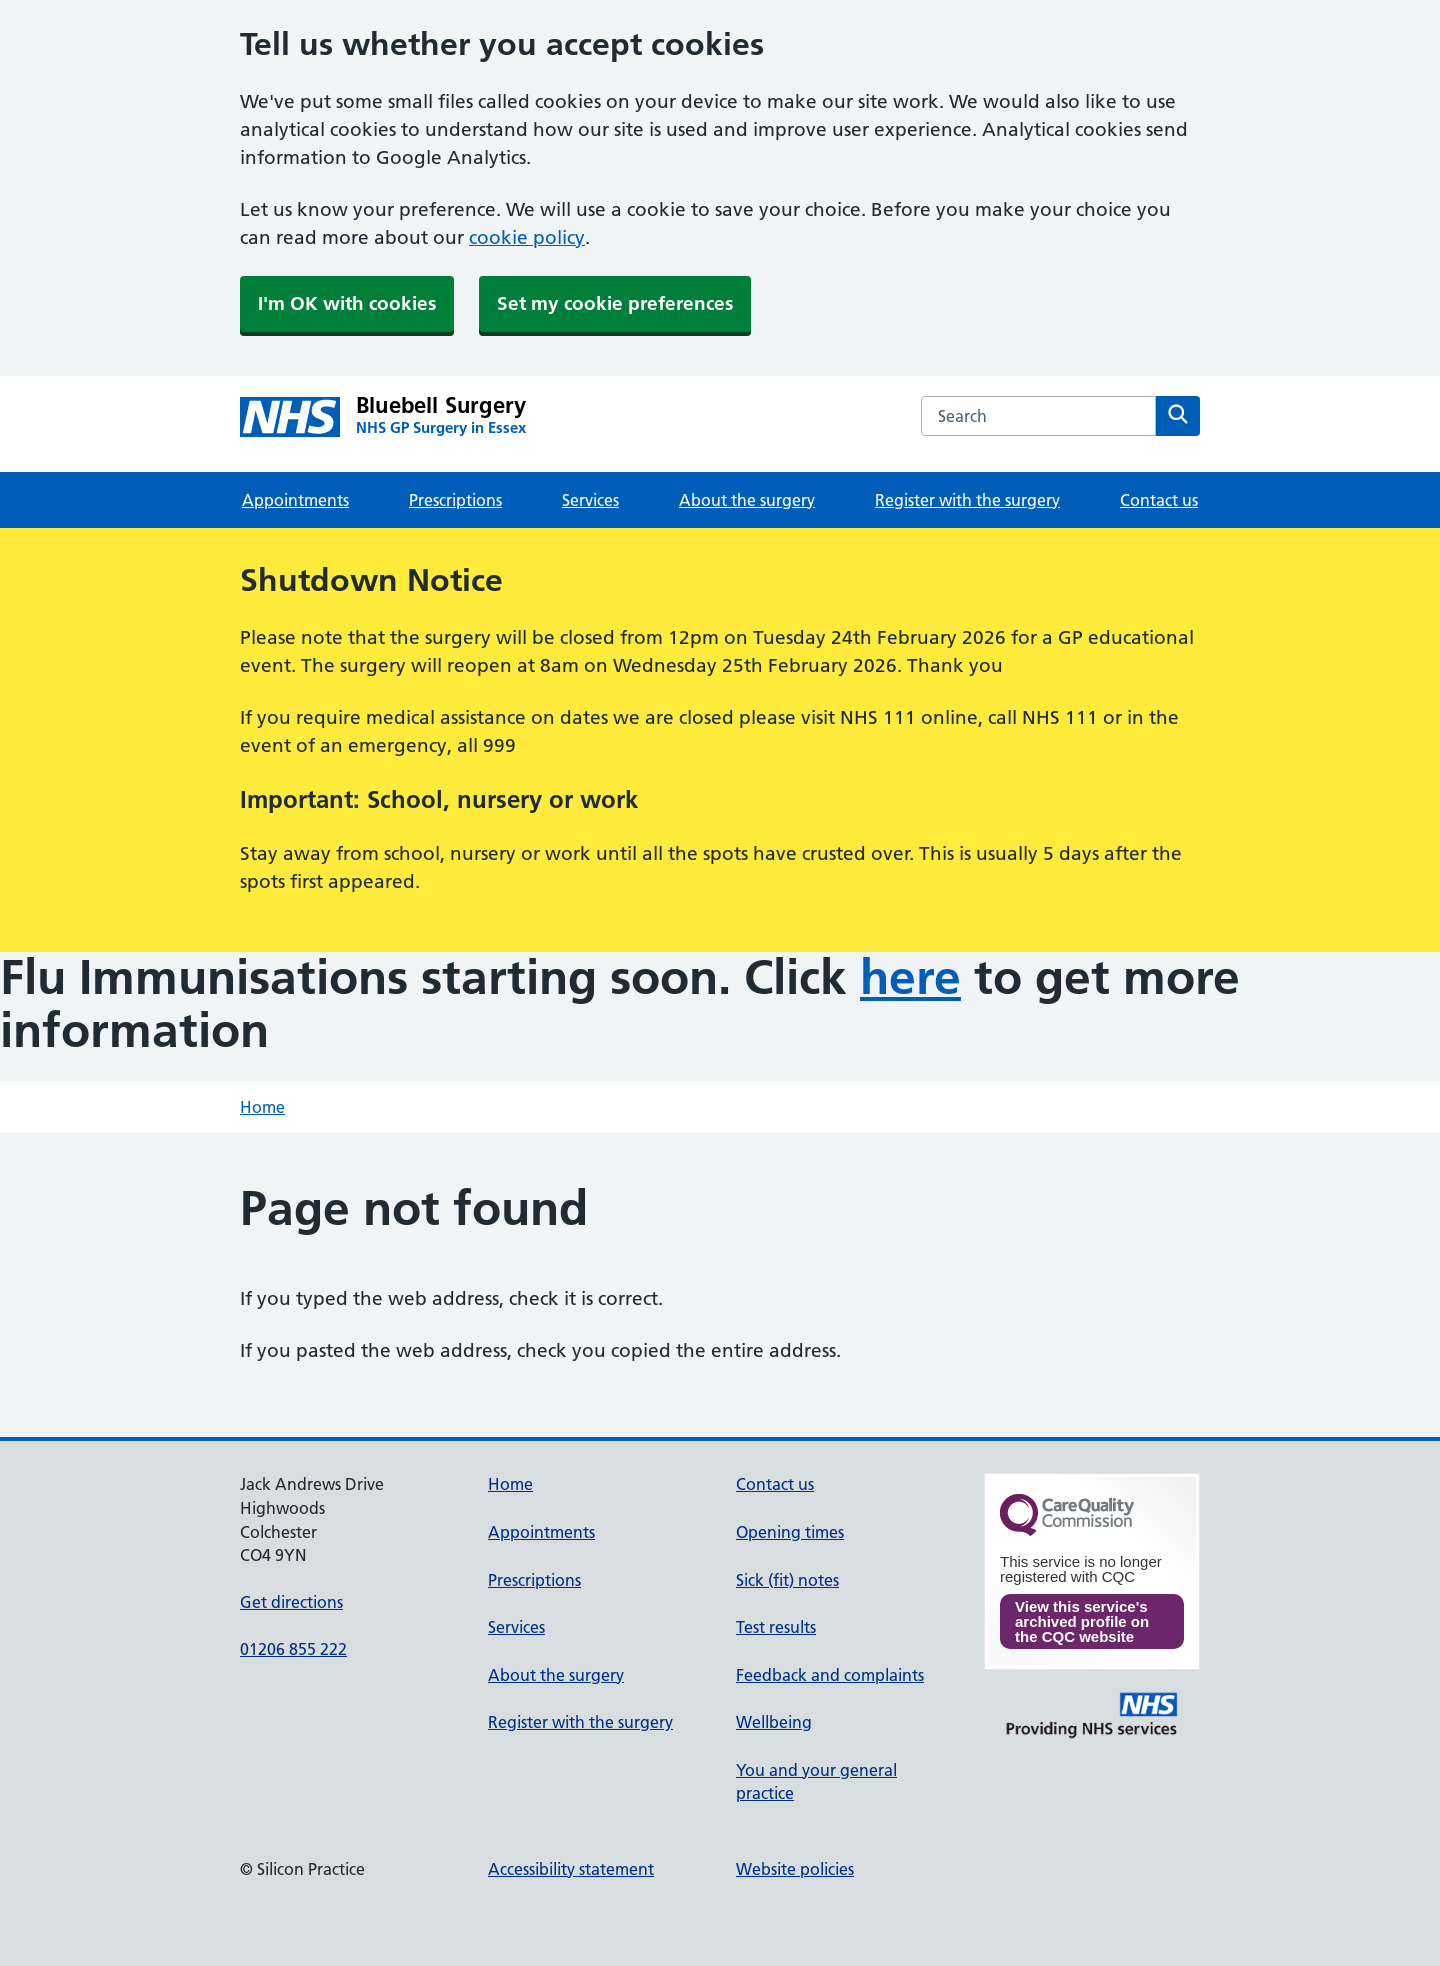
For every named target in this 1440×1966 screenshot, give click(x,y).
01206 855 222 (293, 1649)
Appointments (295, 500)
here (910, 977)
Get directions (291, 1602)
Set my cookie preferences (615, 303)
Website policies (795, 1869)
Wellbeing (774, 1722)
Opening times (790, 1532)
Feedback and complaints (830, 1675)
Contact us (1159, 500)
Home (262, 1107)
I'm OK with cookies (347, 303)
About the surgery (747, 500)
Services (590, 500)
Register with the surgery (967, 500)
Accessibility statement (571, 1869)
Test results (776, 1627)
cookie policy (527, 237)
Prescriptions (455, 500)
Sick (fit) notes (787, 1580)
